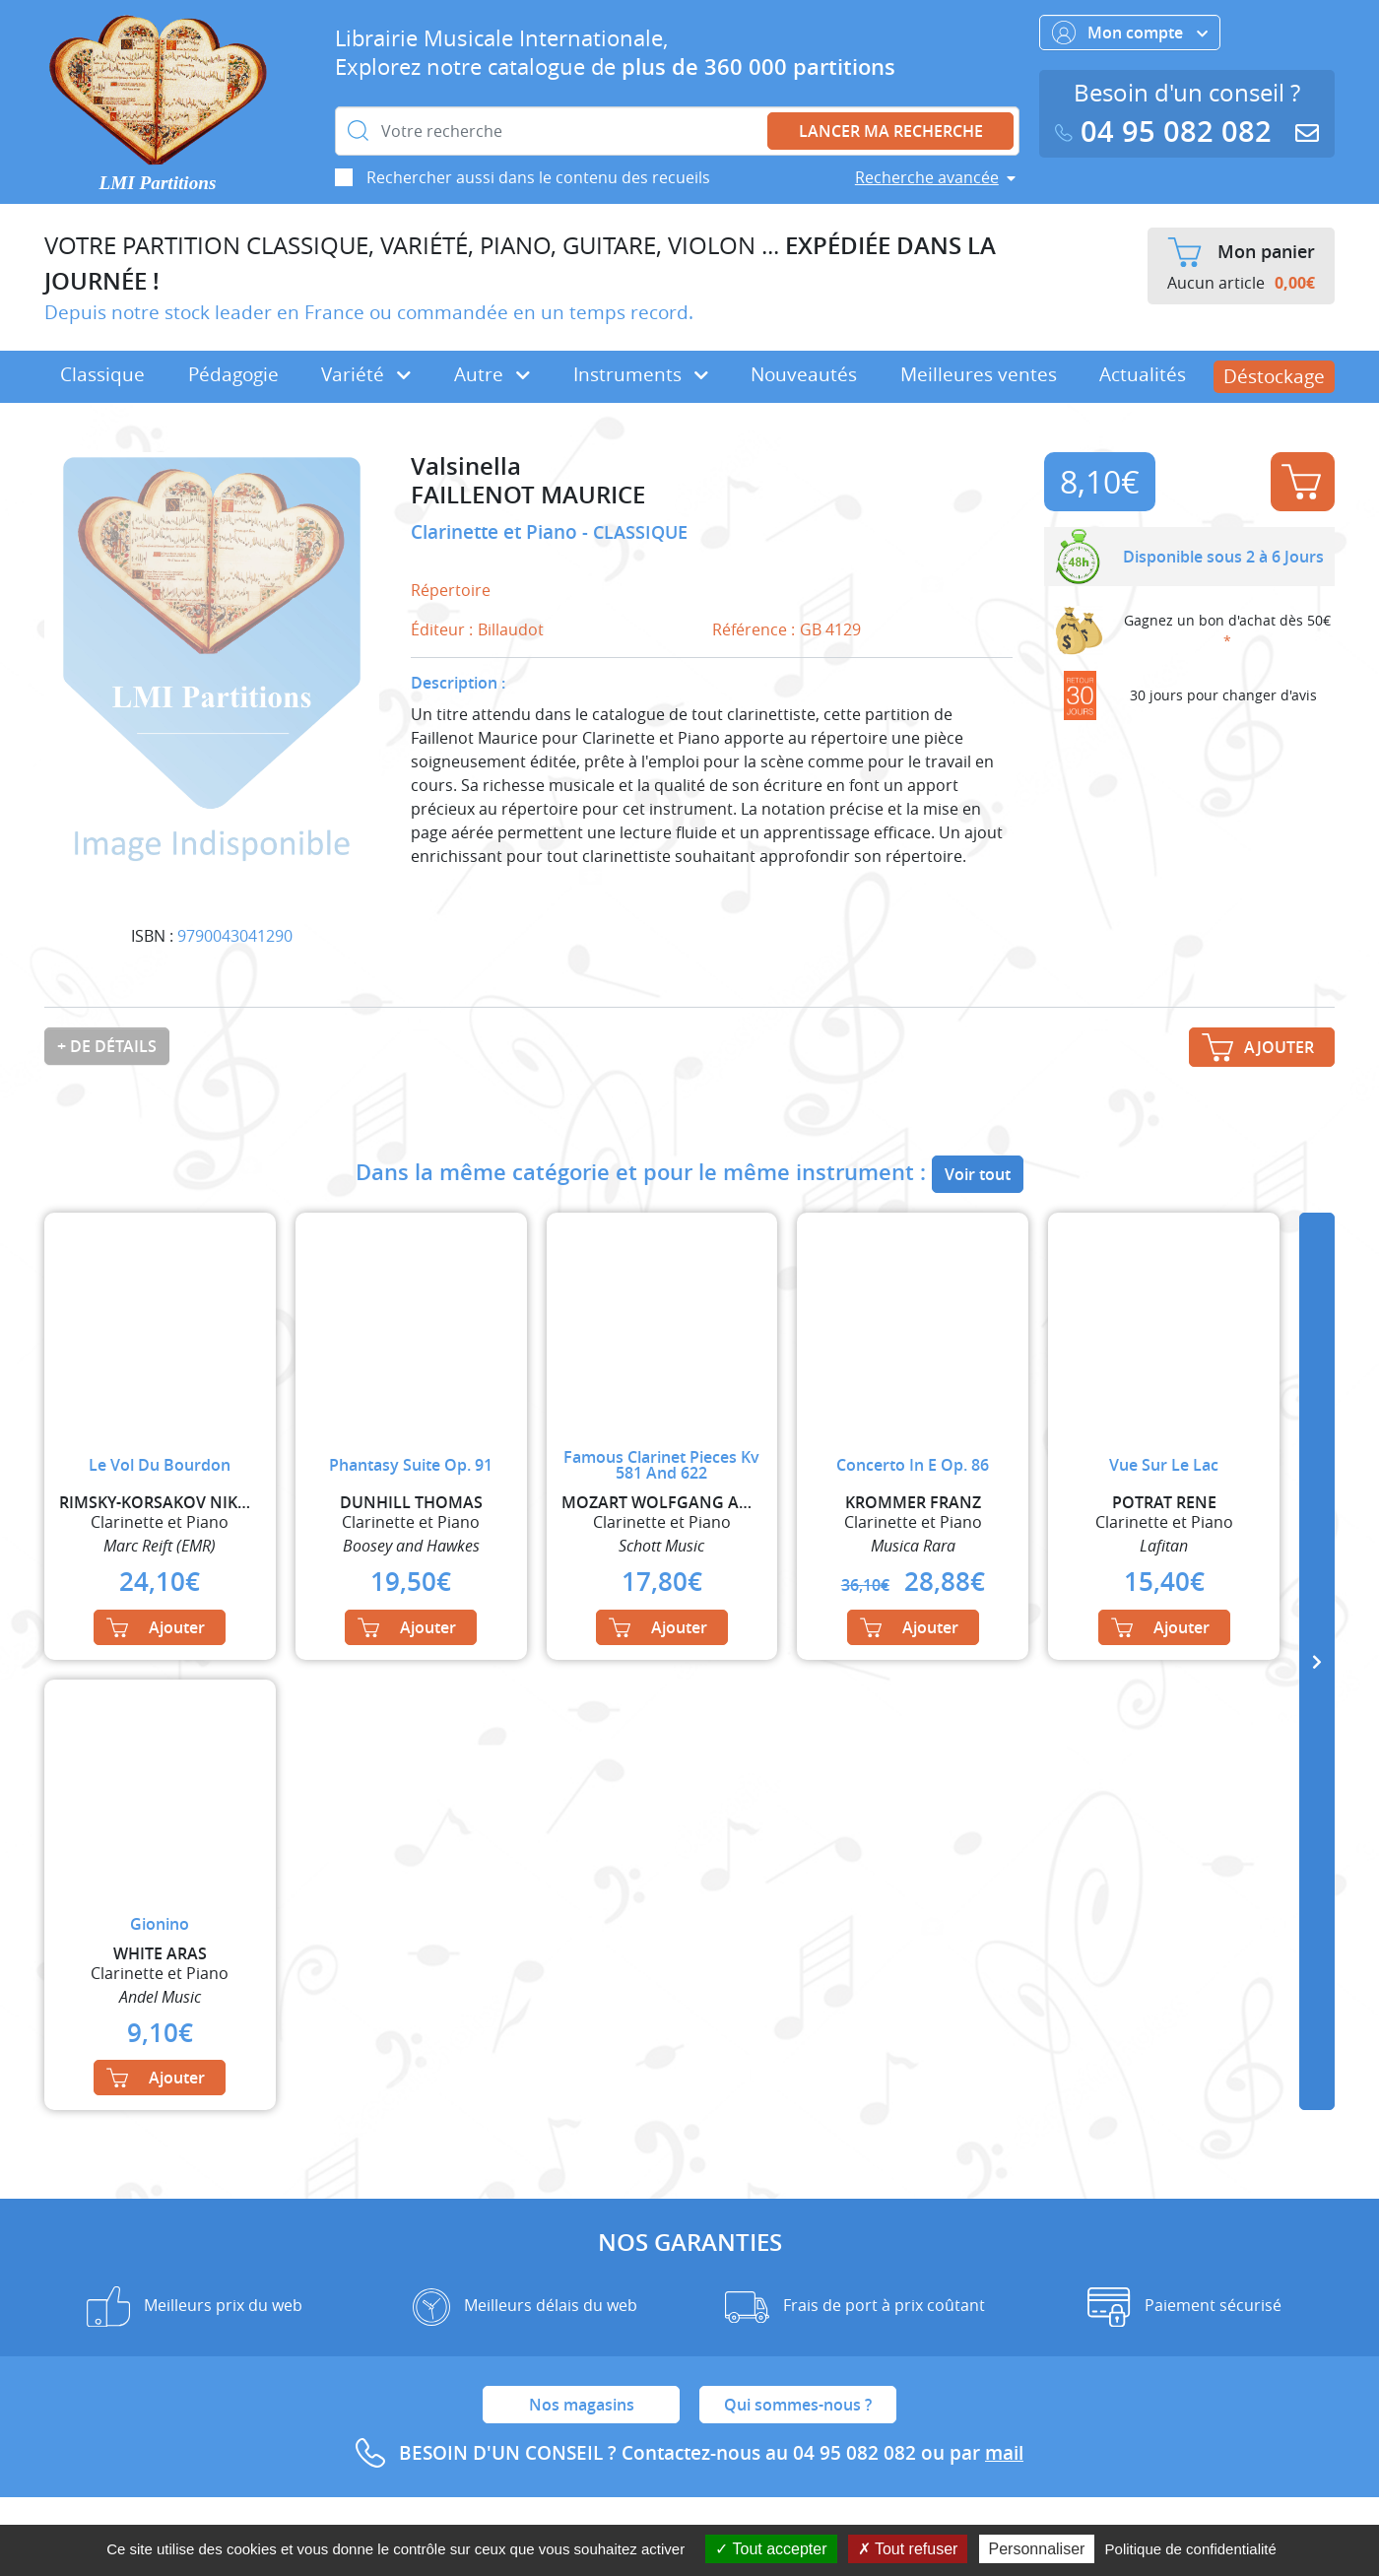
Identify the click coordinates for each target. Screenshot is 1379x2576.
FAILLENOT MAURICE (528, 495)
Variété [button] (366, 374)
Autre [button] (492, 374)
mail (1004, 2453)
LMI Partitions (158, 182)
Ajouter (1301, 481)
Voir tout (978, 1174)
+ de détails (107, 1046)
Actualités (1142, 374)
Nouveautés (804, 374)
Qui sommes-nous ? (798, 2404)
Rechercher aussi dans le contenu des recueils (538, 177)
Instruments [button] (640, 374)
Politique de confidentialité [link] (1191, 2549)
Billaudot (511, 629)
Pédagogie (233, 374)
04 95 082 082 (1167, 131)
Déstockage (1274, 376)
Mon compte (1130, 32)
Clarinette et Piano (496, 532)
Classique (102, 374)
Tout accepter (770, 2549)
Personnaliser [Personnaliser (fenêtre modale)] (1037, 2549)
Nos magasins (581, 2404)
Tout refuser (908, 2549)
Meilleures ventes (978, 374)
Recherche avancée (927, 177)
